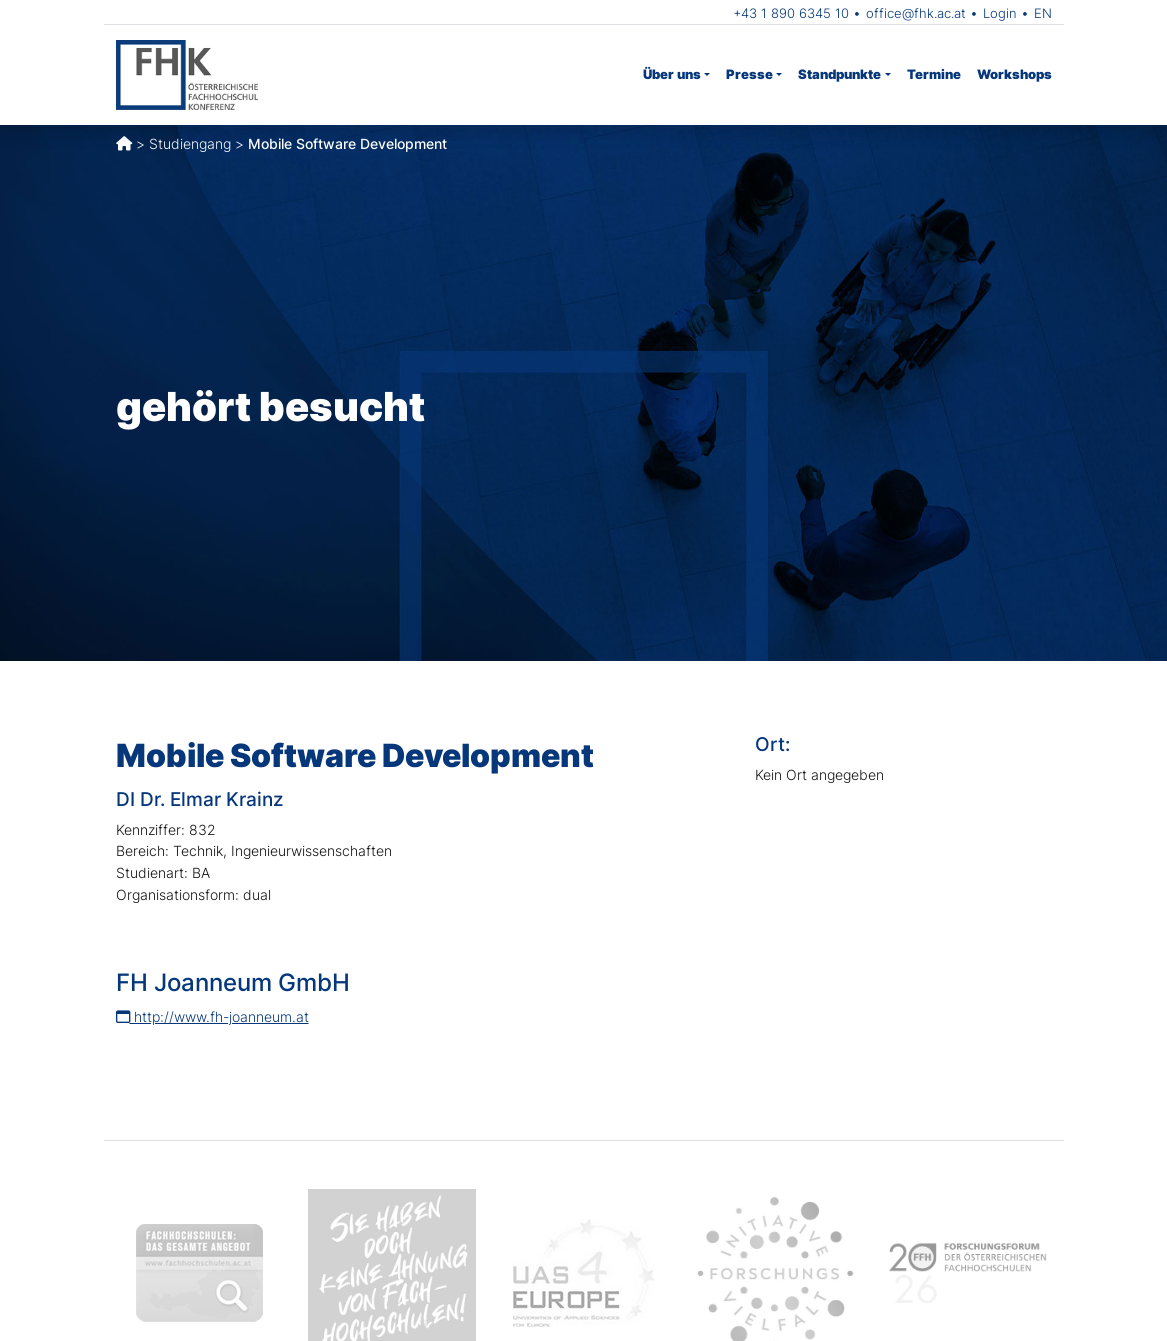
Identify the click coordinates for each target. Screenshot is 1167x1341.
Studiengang (190, 143)
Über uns (672, 74)
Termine (934, 74)
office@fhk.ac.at (916, 13)
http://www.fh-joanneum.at (212, 1016)
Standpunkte (839, 74)
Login (1000, 13)
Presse (749, 74)
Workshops (1014, 74)
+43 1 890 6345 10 (791, 13)
